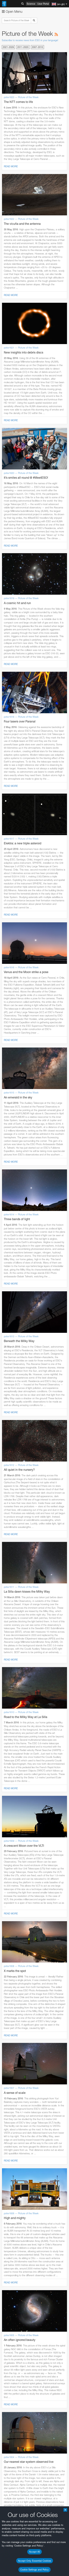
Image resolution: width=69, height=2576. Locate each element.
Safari (14, 791)
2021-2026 (8, 47)
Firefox (14, 788)
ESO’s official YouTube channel (25, 662)
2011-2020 (23, 47)
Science (31, 3)
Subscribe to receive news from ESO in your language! (30, 40)
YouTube (8, 658)
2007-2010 (37, 47)
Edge (13, 784)
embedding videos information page (22, 682)
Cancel (29, 882)
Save (11, 882)
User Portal (43, 3)
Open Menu (12, 11)
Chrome (15, 781)
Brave (14, 777)
